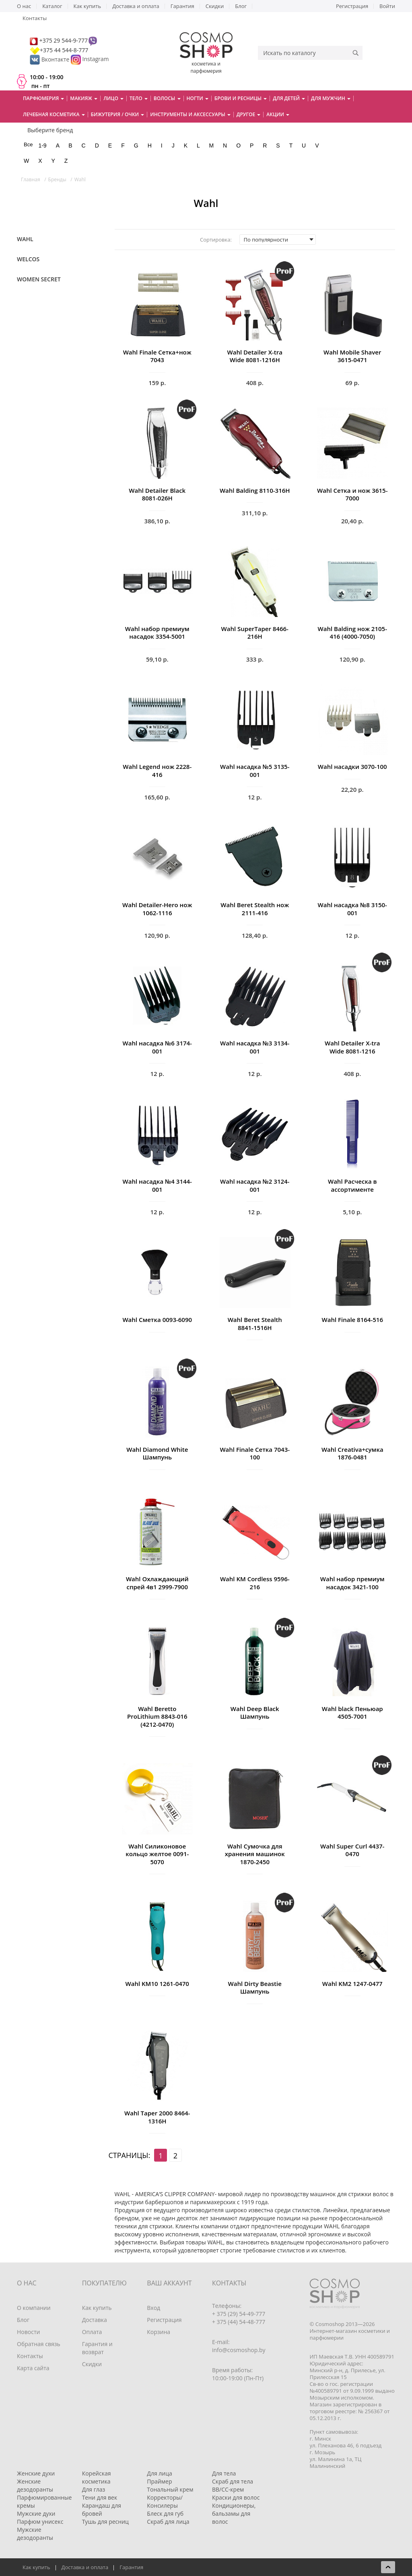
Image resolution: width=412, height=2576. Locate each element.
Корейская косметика (96, 2477)
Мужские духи (36, 2513)
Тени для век (99, 2497)
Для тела (224, 2473)
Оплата (92, 2332)
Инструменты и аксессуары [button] (190, 114)
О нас (24, 6)
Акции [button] (277, 114)
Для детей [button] (289, 98)
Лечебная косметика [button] (54, 114)
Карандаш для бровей (101, 2509)
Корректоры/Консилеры (165, 2501)
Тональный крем (170, 2489)
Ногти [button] (197, 98)
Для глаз (93, 2489)
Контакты (35, 18)
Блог (241, 6)
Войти (387, 6)
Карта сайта (33, 2368)
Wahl (25, 239)
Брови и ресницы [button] (240, 98)
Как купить (87, 6)
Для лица (159, 2473)
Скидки (215, 6)
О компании (34, 2308)
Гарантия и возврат (97, 2348)
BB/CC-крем (228, 2489)
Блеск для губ (165, 2513)
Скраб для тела (232, 2481)
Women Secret (39, 279)
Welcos (28, 259)
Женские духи (36, 2473)
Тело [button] (139, 98)
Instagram (95, 59)
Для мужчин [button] (330, 98)
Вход (153, 2308)
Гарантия (182, 6)
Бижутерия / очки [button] (117, 114)
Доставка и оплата (135, 6)
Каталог (52, 6)
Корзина (158, 2332)
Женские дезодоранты (35, 2485)
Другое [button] (249, 114)
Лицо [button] (113, 98)
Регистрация (352, 6)
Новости (28, 2332)
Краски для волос (236, 2497)
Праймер (159, 2481)
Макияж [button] (83, 98)
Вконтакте (50, 59)
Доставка (94, 2320)
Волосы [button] (167, 98)
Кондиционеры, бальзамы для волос (234, 2513)
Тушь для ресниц (105, 2521)
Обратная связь (38, 2344)
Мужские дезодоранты (35, 2533)
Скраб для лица (168, 2521)
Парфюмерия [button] (43, 98)
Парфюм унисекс (40, 2521)
